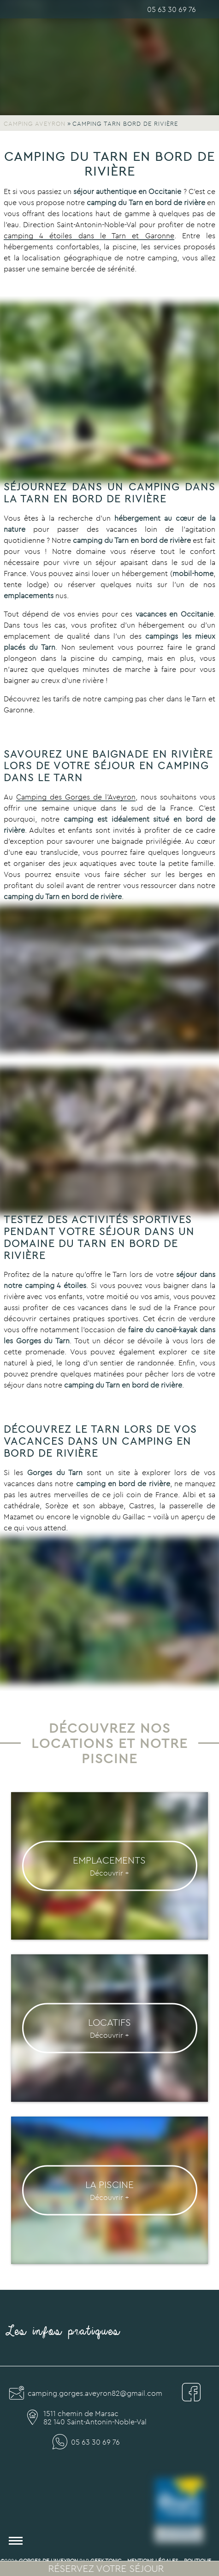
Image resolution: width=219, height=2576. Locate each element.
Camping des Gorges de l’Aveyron (76, 796)
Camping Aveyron (34, 123)
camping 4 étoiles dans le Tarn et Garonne (89, 235)
